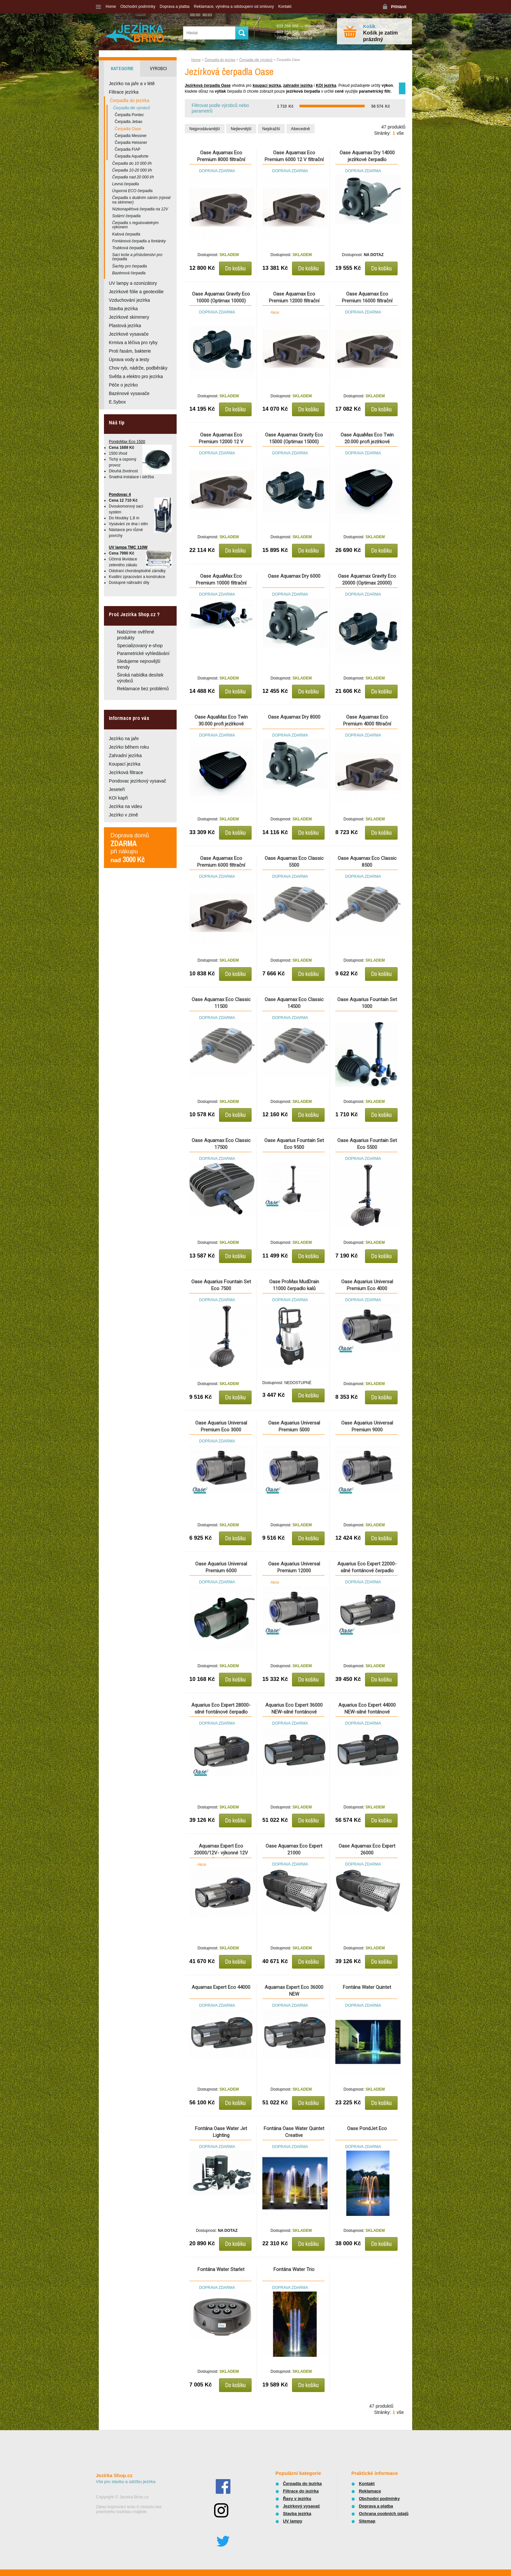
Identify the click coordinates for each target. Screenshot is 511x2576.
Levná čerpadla (125, 184)
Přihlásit (398, 7)
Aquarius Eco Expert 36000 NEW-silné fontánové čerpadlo (294, 1712)
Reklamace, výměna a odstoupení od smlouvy (234, 6)
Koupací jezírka (124, 764)
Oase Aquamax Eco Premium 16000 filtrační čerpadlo (367, 301)
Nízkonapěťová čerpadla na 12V (140, 209)
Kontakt (285, 6)
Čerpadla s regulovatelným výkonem (135, 225)
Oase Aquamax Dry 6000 (294, 576)
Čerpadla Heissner (131, 142)
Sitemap (367, 2521)
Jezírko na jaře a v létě (132, 83)
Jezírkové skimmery (129, 317)
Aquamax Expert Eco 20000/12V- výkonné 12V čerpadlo (221, 1853)
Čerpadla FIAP (127, 149)
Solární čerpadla (126, 216)
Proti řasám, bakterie (130, 351)
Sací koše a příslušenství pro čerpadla (137, 256)
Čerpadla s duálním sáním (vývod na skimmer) (141, 199)
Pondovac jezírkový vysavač (137, 781)
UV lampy (292, 2521)
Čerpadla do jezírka (220, 60)
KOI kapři (118, 797)
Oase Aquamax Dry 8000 (294, 717)
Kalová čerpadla (126, 234)
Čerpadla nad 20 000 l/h (133, 177)
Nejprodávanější (204, 128)
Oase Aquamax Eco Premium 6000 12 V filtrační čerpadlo (294, 159)
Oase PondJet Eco (367, 2128)
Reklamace (370, 2491)
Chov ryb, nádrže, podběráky (138, 368)
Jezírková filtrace (126, 772)
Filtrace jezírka (124, 92)
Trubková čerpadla (128, 248)
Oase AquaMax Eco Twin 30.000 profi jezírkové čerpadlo (221, 724)
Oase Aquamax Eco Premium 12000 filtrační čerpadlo (294, 301)
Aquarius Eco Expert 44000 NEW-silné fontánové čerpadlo (367, 1712)
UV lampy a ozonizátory (133, 283)
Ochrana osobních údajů (383, 2513)
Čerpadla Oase (128, 129)
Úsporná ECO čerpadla (132, 191)
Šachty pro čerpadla (129, 266)
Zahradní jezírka (125, 755)
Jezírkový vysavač (301, 2506)
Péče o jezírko (123, 385)
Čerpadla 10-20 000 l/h (132, 170)
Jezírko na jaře (124, 738)
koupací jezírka (267, 85)
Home (111, 6)
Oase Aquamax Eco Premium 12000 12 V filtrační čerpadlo (221, 441)
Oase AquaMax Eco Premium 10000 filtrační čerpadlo (221, 583)
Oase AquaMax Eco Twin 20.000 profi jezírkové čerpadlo (367, 441)
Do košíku (235, 268)
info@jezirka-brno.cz (295, 38)
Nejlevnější (241, 128)
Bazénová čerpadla (129, 273)
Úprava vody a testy (129, 359)
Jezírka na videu (125, 806)
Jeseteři (117, 789)
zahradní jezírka (298, 85)
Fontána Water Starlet (220, 2269)
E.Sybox (117, 401)
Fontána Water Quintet (367, 1987)
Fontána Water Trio (293, 2269)
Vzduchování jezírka (129, 300)
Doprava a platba (174, 6)
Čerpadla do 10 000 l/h (132, 163)
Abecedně (300, 128)
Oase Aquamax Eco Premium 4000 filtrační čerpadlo (367, 724)
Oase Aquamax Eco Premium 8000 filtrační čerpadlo (221, 159)
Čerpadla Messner (131, 135)
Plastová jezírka (125, 325)
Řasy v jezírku (297, 2498)
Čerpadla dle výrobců (255, 60)
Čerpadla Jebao (128, 121)
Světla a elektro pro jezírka (136, 376)
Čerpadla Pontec (129, 115)
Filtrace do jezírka (301, 2491)
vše (400, 133)
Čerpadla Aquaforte (131, 156)
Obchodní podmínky (138, 6)
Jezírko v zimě (123, 814)
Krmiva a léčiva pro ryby (133, 342)
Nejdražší (271, 128)
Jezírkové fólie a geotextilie (136, 291)
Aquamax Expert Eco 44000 (221, 1987)
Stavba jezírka (123, 308)
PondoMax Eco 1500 (127, 441)
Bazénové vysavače (129, 393)
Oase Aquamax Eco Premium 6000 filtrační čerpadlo (221, 865)
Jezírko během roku (129, 747)
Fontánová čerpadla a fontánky (139, 241)
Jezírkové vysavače (129, 334)
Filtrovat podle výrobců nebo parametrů (220, 108)
